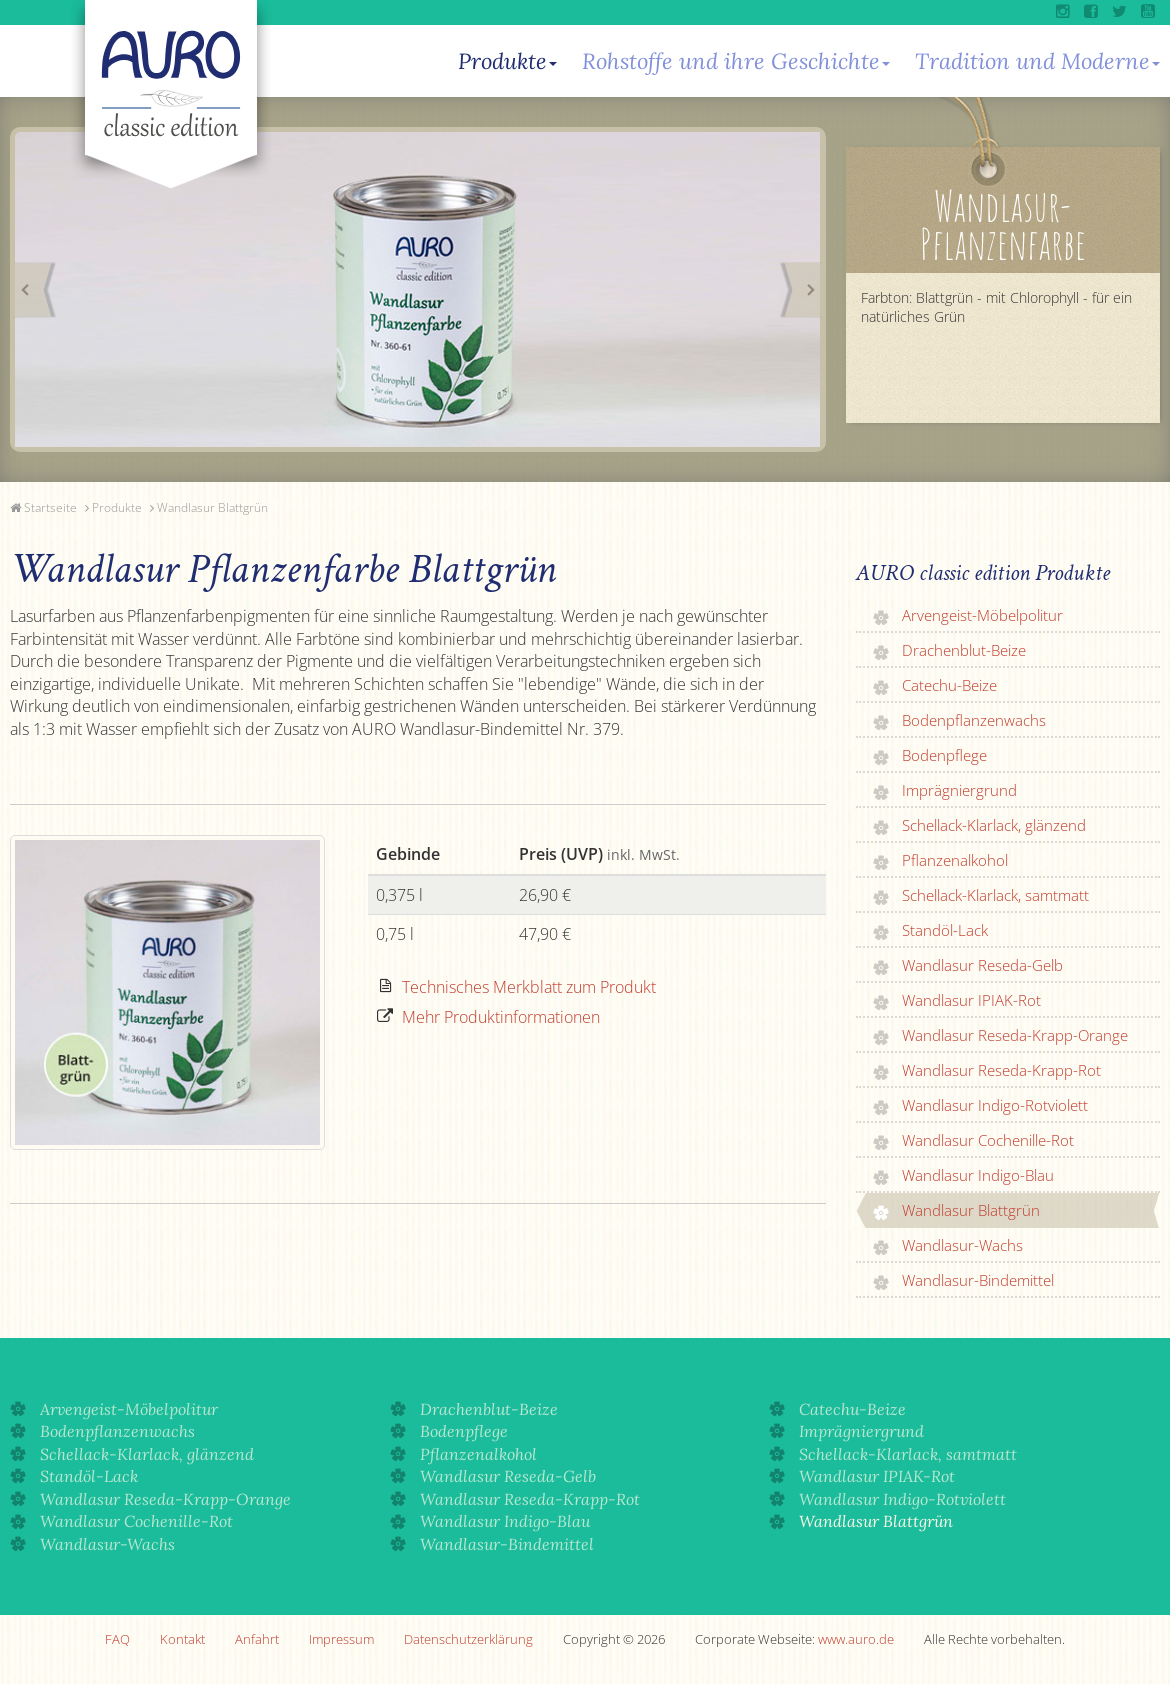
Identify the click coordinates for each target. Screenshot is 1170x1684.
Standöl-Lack (945, 930)
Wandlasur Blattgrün (212, 507)
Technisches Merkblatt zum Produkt (529, 987)
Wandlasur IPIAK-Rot (971, 1000)
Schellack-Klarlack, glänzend (994, 825)
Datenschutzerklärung (468, 1639)
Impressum (341, 1639)
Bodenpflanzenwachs (974, 720)
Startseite (50, 507)
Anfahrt (257, 1639)
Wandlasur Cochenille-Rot (988, 1140)
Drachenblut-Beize (964, 650)
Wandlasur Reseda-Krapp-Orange (1015, 1035)
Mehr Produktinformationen (501, 1017)
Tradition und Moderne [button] (1037, 61)
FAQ (117, 1639)
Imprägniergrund (959, 790)
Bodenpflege (944, 755)
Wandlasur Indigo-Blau (978, 1175)
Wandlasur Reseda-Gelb (982, 965)
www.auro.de (856, 1639)
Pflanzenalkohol (955, 860)
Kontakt (182, 1639)
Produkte (117, 507)
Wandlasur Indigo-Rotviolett (995, 1105)
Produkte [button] (507, 61)
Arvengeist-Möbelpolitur (982, 615)
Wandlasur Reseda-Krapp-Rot (1001, 1070)
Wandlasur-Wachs (962, 1245)
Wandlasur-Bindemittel (978, 1280)
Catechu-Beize (949, 685)
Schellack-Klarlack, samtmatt (995, 895)
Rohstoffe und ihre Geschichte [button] (736, 61)
